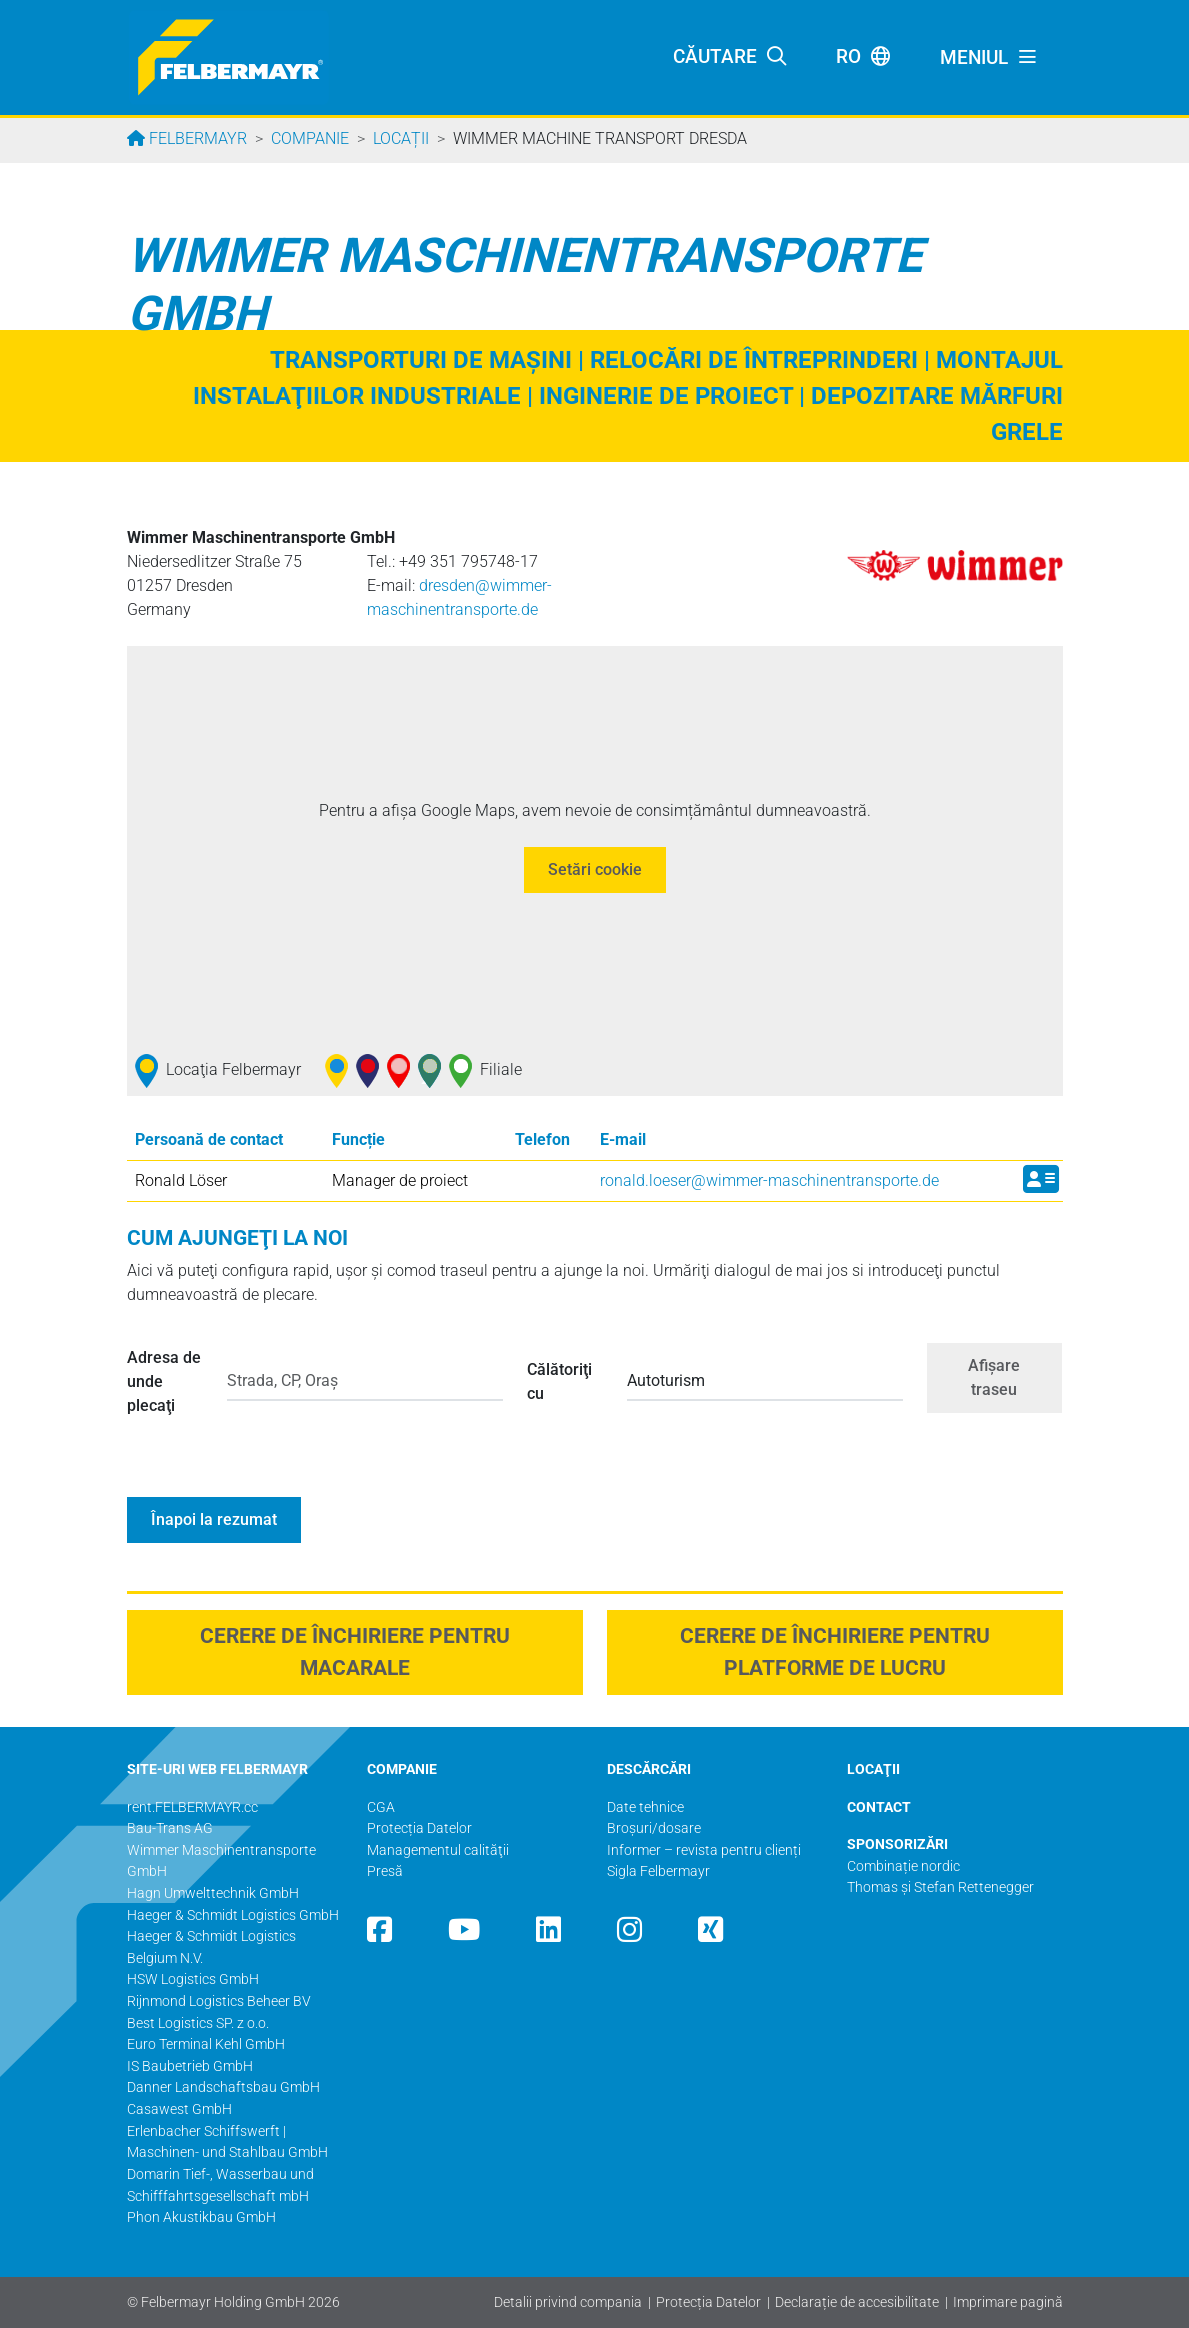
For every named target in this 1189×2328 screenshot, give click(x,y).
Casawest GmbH (179, 2109)
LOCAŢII (873, 1769)
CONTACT (879, 1807)
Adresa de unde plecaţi (164, 1381)
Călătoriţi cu (559, 1381)
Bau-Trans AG (170, 1828)
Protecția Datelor (708, 2302)
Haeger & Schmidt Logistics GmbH (233, 1915)
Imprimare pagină (1008, 2302)
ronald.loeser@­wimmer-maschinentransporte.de (769, 1180)
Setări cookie (595, 869)
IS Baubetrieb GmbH (190, 2066)
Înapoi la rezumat (214, 1519)
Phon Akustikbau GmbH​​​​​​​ (201, 2217)
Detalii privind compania (568, 2302)
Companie (310, 138)
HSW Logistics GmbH (193, 1979)
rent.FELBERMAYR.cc (192, 1807)
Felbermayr (196, 138)
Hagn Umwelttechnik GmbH (213, 1893)
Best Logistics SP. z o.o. (198, 2023)
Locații (401, 138)
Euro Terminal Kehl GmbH (206, 2044)
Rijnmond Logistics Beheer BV (219, 2001)
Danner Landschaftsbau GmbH (223, 2087)
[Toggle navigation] (989, 58)
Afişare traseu (994, 1377)
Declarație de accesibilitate (857, 2302)
